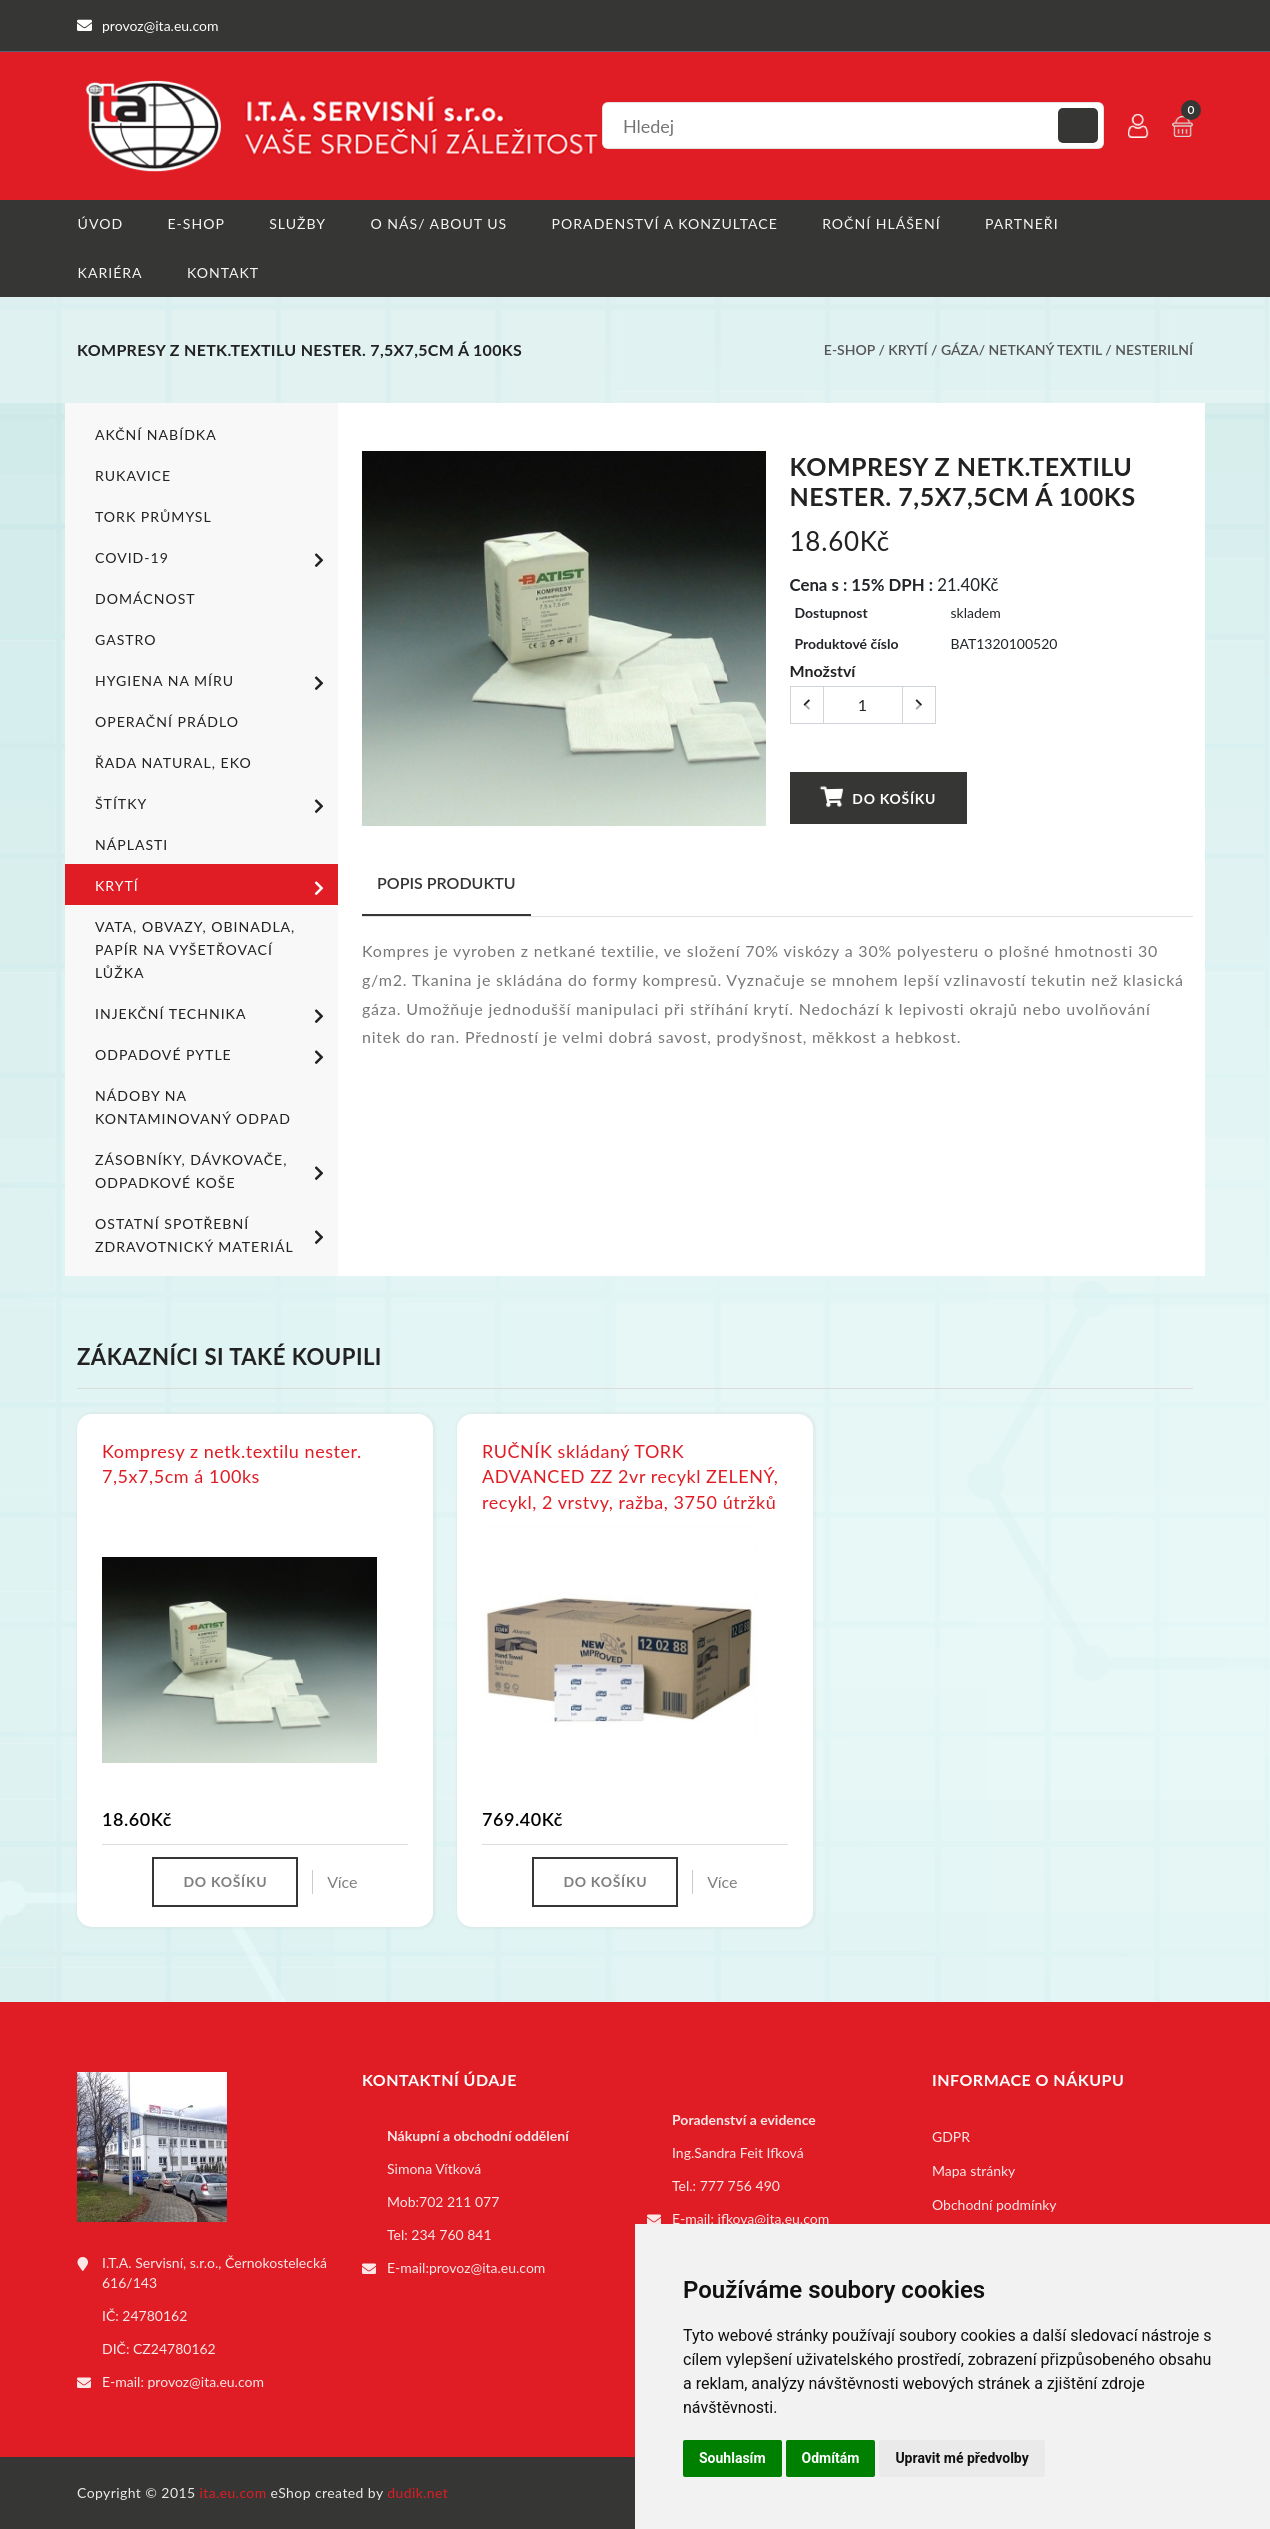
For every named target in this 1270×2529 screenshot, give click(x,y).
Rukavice (133, 475)
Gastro (125, 639)
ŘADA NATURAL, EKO (173, 762)
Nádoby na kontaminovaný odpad (192, 1107)
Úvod (99, 223)
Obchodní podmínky (994, 2204)
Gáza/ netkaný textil (1021, 350)
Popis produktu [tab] (446, 882)
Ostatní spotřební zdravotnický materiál (213, 1235)
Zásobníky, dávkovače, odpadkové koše (213, 1171)
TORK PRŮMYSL (153, 516)
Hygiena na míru (213, 682)
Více (342, 1881)
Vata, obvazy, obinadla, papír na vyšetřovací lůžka (194, 949)
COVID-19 (213, 559)
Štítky (213, 805)
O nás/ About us (439, 223)
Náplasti (131, 844)
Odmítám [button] (831, 2458)
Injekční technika (213, 1015)
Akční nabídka (155, 434)
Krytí (907, 350)
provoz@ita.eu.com (206, 2381)
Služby (297, 223)
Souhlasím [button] (732, 2458)
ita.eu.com (233, 2492)
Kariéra (109, 272)
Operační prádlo (166, 721)
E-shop (195, 223)
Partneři (1021, 223)
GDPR (951, 2136)
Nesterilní (1154, 350)
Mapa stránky (973, 2170)
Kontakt (223, 272)
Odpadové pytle (213, 1056)
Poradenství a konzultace (664, 223)
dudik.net (418, 2492)
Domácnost (145, 598)
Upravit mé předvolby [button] (961, 2458)
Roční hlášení (881, 223)
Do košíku (877, 797)
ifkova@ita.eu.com (774, 2218)
